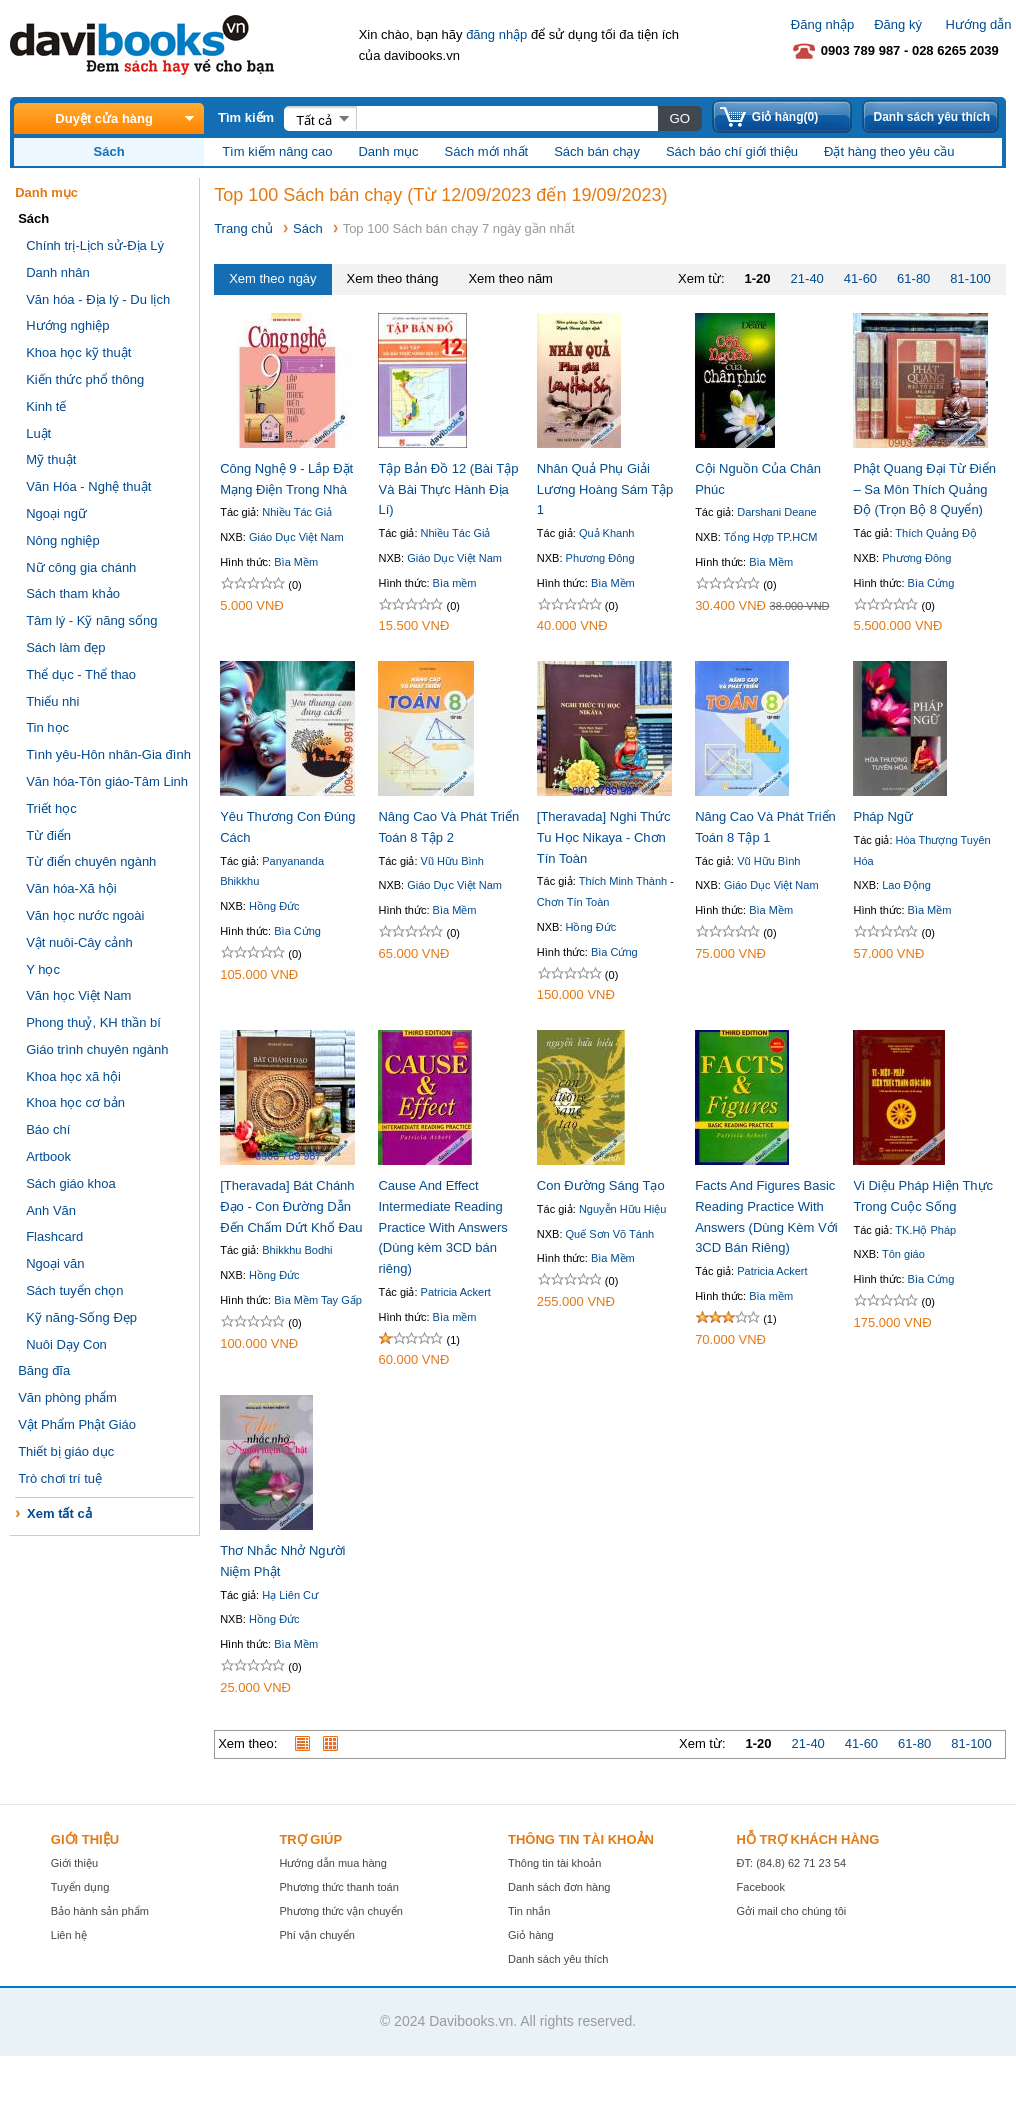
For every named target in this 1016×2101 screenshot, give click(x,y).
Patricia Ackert (456, 1292)
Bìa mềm (455, 583)
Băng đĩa (44, 1370)
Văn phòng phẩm (67, 1397)
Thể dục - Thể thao (81, 674)
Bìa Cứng (931, 583)
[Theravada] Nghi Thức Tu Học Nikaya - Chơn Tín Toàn (604, 837)
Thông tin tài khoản (554, 1863)
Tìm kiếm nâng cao (277, 151)
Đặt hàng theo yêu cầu (889, 151)
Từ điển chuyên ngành (91, 861)
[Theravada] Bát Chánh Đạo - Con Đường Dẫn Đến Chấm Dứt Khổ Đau (291, 1206)
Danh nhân (58, 272)
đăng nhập (496, 34)
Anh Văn (51, 1210)
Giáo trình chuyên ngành (97, 1049)
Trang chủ (243, 228)
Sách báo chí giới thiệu (732, 151)
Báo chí (48, 1129)
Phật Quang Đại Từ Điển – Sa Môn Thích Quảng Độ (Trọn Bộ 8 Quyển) (924, 489)
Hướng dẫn (979, 24)
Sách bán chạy (597, 151)
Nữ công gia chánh (81, 567)
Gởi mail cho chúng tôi (792, 1911)
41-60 (860, 278)
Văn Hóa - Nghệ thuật (88, 486)
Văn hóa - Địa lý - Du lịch (98, 299)
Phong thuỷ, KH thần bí (93, 1022)
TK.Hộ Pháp (925, 1230)
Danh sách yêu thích (931, 117)
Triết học (51, 808)
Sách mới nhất (487, 151)
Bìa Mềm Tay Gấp (318, 1300)
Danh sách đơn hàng (559, 1887)
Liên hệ (69, 1935)
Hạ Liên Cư (290, 1595)
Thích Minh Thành (623, 881)
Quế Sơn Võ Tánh (610, 1234)
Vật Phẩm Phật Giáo (77, 1424)
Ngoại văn (55, 1263)
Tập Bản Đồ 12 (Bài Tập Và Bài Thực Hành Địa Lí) (448, 489)
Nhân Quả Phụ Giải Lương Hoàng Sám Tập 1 (605, 489)
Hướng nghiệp (67, 325)
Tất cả (314, 120)
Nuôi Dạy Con (66, 1344)
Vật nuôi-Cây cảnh (79, 942)
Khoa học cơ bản (75, 1102)
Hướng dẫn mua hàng (332, 1863)
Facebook (761, 1887)
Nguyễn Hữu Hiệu (622, 1209)
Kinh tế (46, 406)
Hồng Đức (274, 906)
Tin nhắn (529, 1911)
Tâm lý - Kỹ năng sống (91, 620)
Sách (308, 228)
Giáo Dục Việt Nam (296, 537)
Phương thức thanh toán (338, 1887)
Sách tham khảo (73, 593)
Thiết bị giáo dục (66, 1451)
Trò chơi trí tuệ (60, 1478)
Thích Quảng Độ (935, 533)
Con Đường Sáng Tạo (601, 1185)
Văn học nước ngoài (85, 915)
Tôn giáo (903, 1254)
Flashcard (54, 1236)
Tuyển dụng (80, 1887)
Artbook (48, 1156)
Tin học (47, 727)
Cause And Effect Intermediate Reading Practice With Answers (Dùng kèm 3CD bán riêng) (442, 1227)
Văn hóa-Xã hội (71, 888)
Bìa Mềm (296, 562)
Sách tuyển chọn (74, 1290)
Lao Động (906, 885)
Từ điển (48, 835)
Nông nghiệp (63, 540)
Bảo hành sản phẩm (100, 1911)
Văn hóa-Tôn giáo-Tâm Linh (107, 781)
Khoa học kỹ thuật (78, 352)
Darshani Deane (777, 512)
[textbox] (506, 118)
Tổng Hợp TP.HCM (771, 537)
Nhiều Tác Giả (297, 512)
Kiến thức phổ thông (85, 379)
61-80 (913, 278)
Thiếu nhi (52, 701)
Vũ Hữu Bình (452, 861)
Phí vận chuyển (317, 1935)
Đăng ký (898, 24)
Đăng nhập (822, 24)
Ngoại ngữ (56, 513)
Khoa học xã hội (73, 1076)
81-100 (970, 278)
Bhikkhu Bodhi (297, 1250)
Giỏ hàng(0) (785, 117)
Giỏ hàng (531, 1935)
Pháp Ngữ (883, 816)
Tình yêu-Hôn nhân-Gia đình (108, 754)
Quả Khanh (607, 533)
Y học (43, 969)
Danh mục (388, 151)
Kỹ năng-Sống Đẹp (81, 1317)
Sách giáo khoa (71, 1183)
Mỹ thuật (51, 459)
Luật (38, 433)
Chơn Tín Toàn (573, 902)
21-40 (807, 278)
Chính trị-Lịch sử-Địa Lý (95, 245)
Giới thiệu (74, 1863)
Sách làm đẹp (65, 647)
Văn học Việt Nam (78, 995)
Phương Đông (600, 558)
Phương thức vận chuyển (341, 1911)
